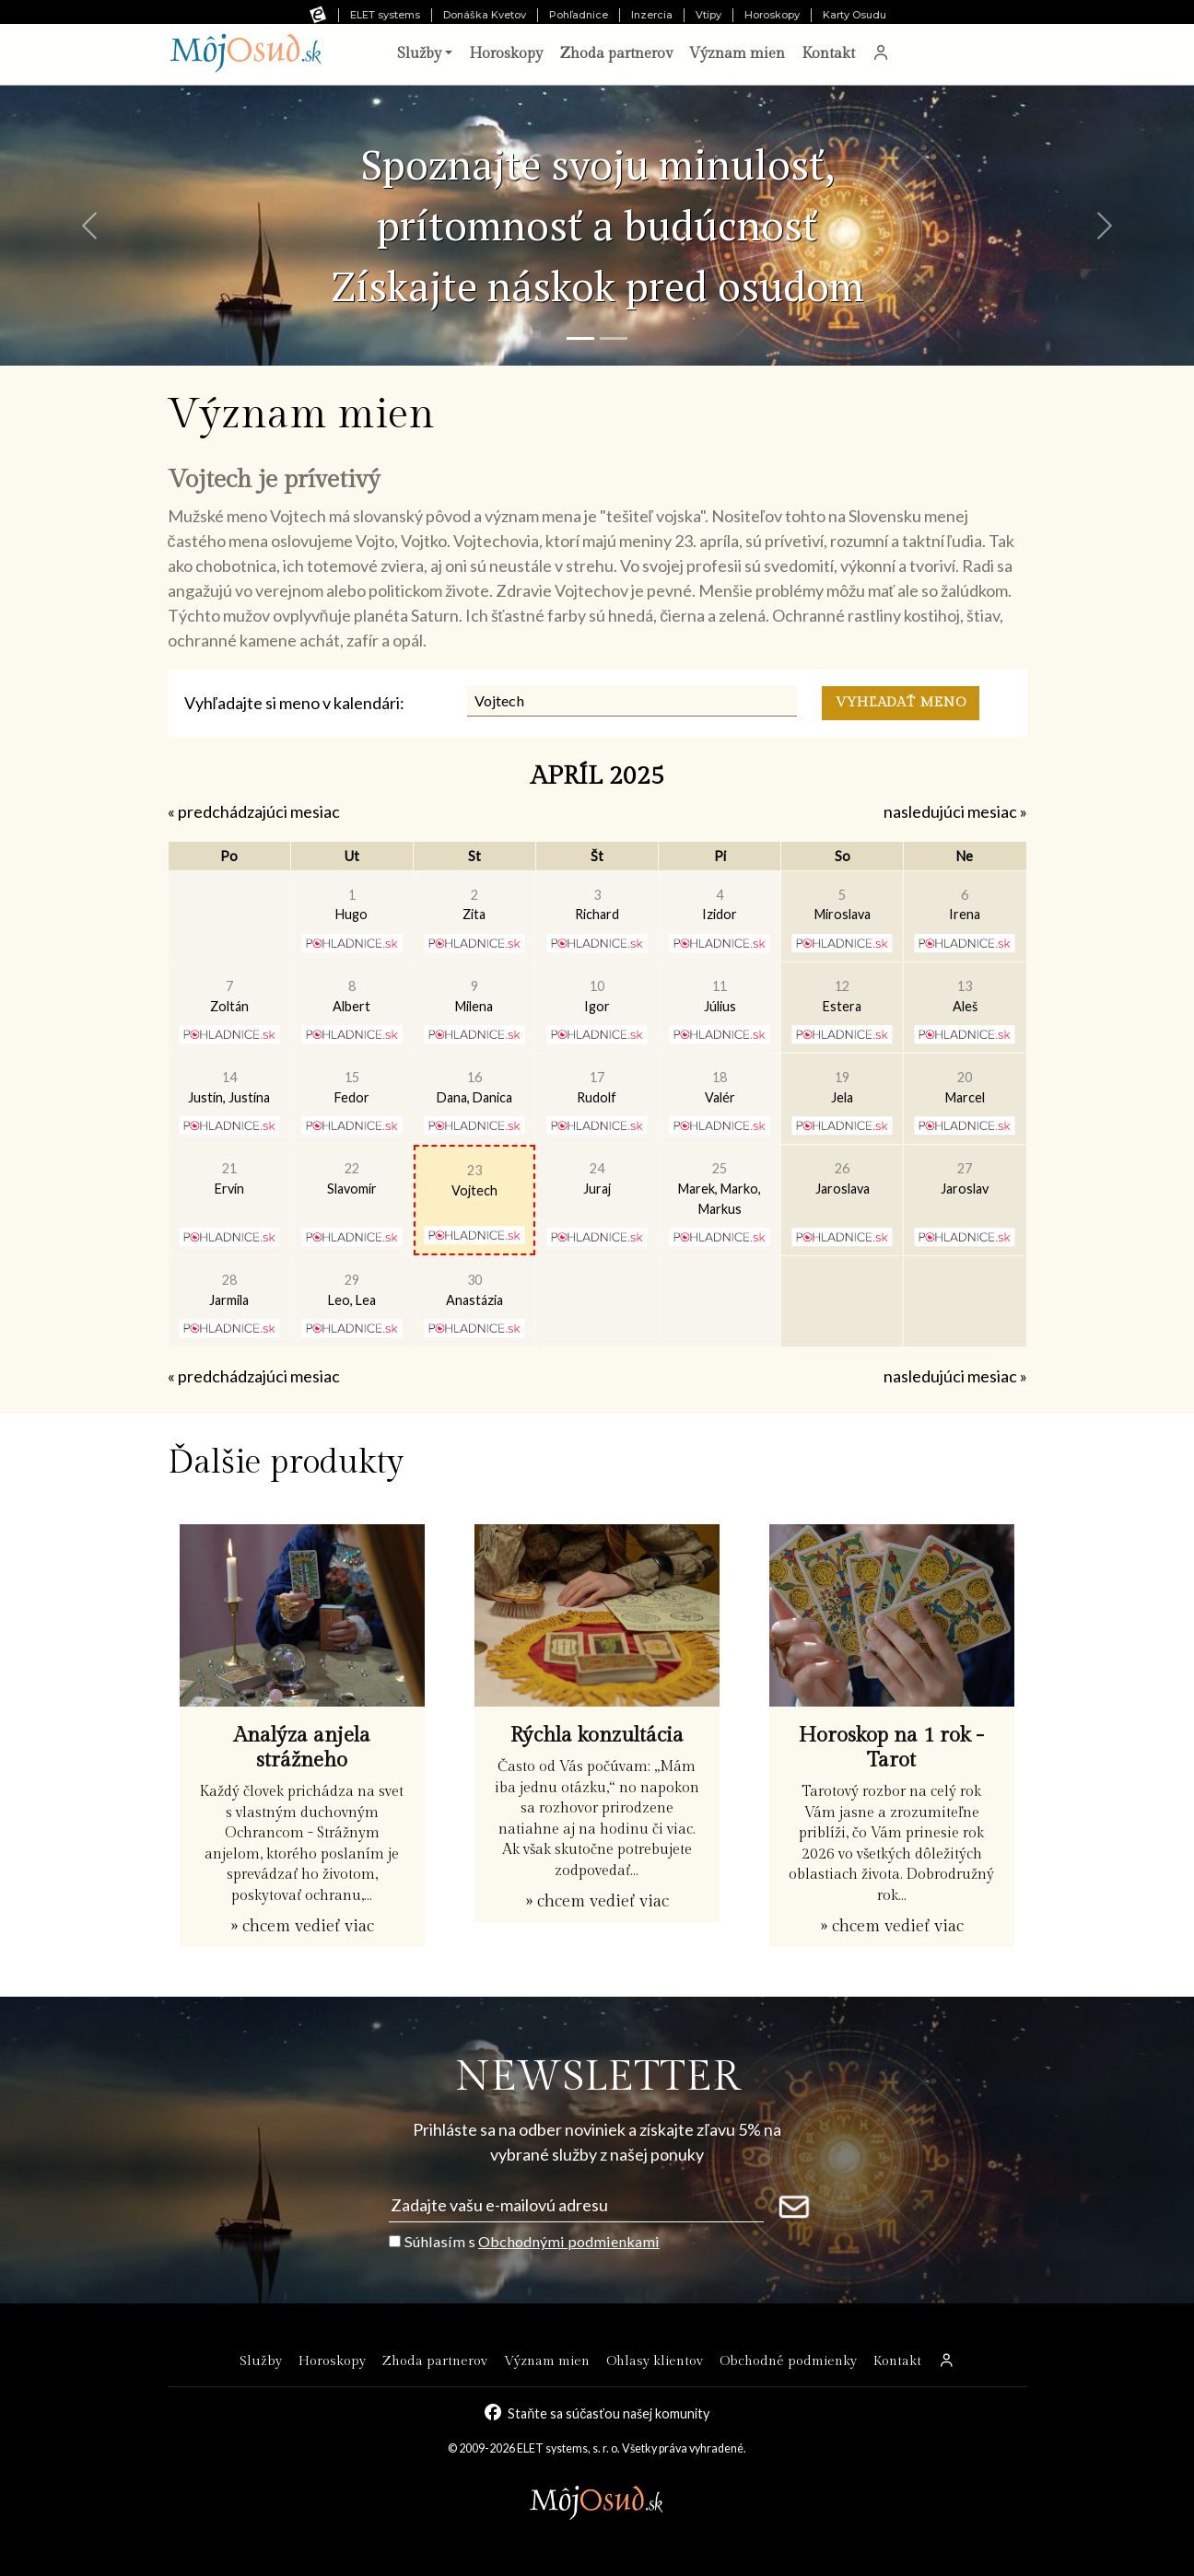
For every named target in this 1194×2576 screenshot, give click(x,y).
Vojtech (474, 1180)
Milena (474, 996)
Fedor (351, 1087)
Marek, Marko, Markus (719, 1188)
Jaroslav (965, 1178)
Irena (964, 905)
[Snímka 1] (580, 338)
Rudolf (596, 1087)
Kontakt (828, 54)
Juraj (597, 1178)
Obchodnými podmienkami (569, 2241)
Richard (597, 905)
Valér (720, 1087)
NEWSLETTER (597, 2077)
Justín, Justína (229, 1087)
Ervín (229, 1178)
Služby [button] (419, 54)
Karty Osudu (854, 14)
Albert (351, 996)
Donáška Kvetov (484, 14)
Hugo (351, 905)
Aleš (965, 996)
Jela (842, 1087)
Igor (597, 996)
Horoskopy (772, 14)
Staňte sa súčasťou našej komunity (608, 2413)
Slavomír (352, 1178)
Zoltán (229, 996)
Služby (261, 2361)
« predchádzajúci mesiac (254, 811)
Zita (474, 905)
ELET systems (385, 14)
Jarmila (229, 1290)
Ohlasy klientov (654, 2361)
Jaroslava (842, 1178)
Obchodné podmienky (788, 2361)
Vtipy (708, 14)
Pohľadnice (578, 14)
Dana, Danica (474, 1087)
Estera (842, 996)
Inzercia (652, 14)
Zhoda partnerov (616, 54)
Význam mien (737, 54)
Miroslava (842, 905)
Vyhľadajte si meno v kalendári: (294, 703)
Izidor (719, 905)
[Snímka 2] (613, 338)
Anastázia (474, 1290)
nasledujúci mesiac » (955, 811)
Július (720, 996)
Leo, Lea (352, 1290)
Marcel (965, 1087)
